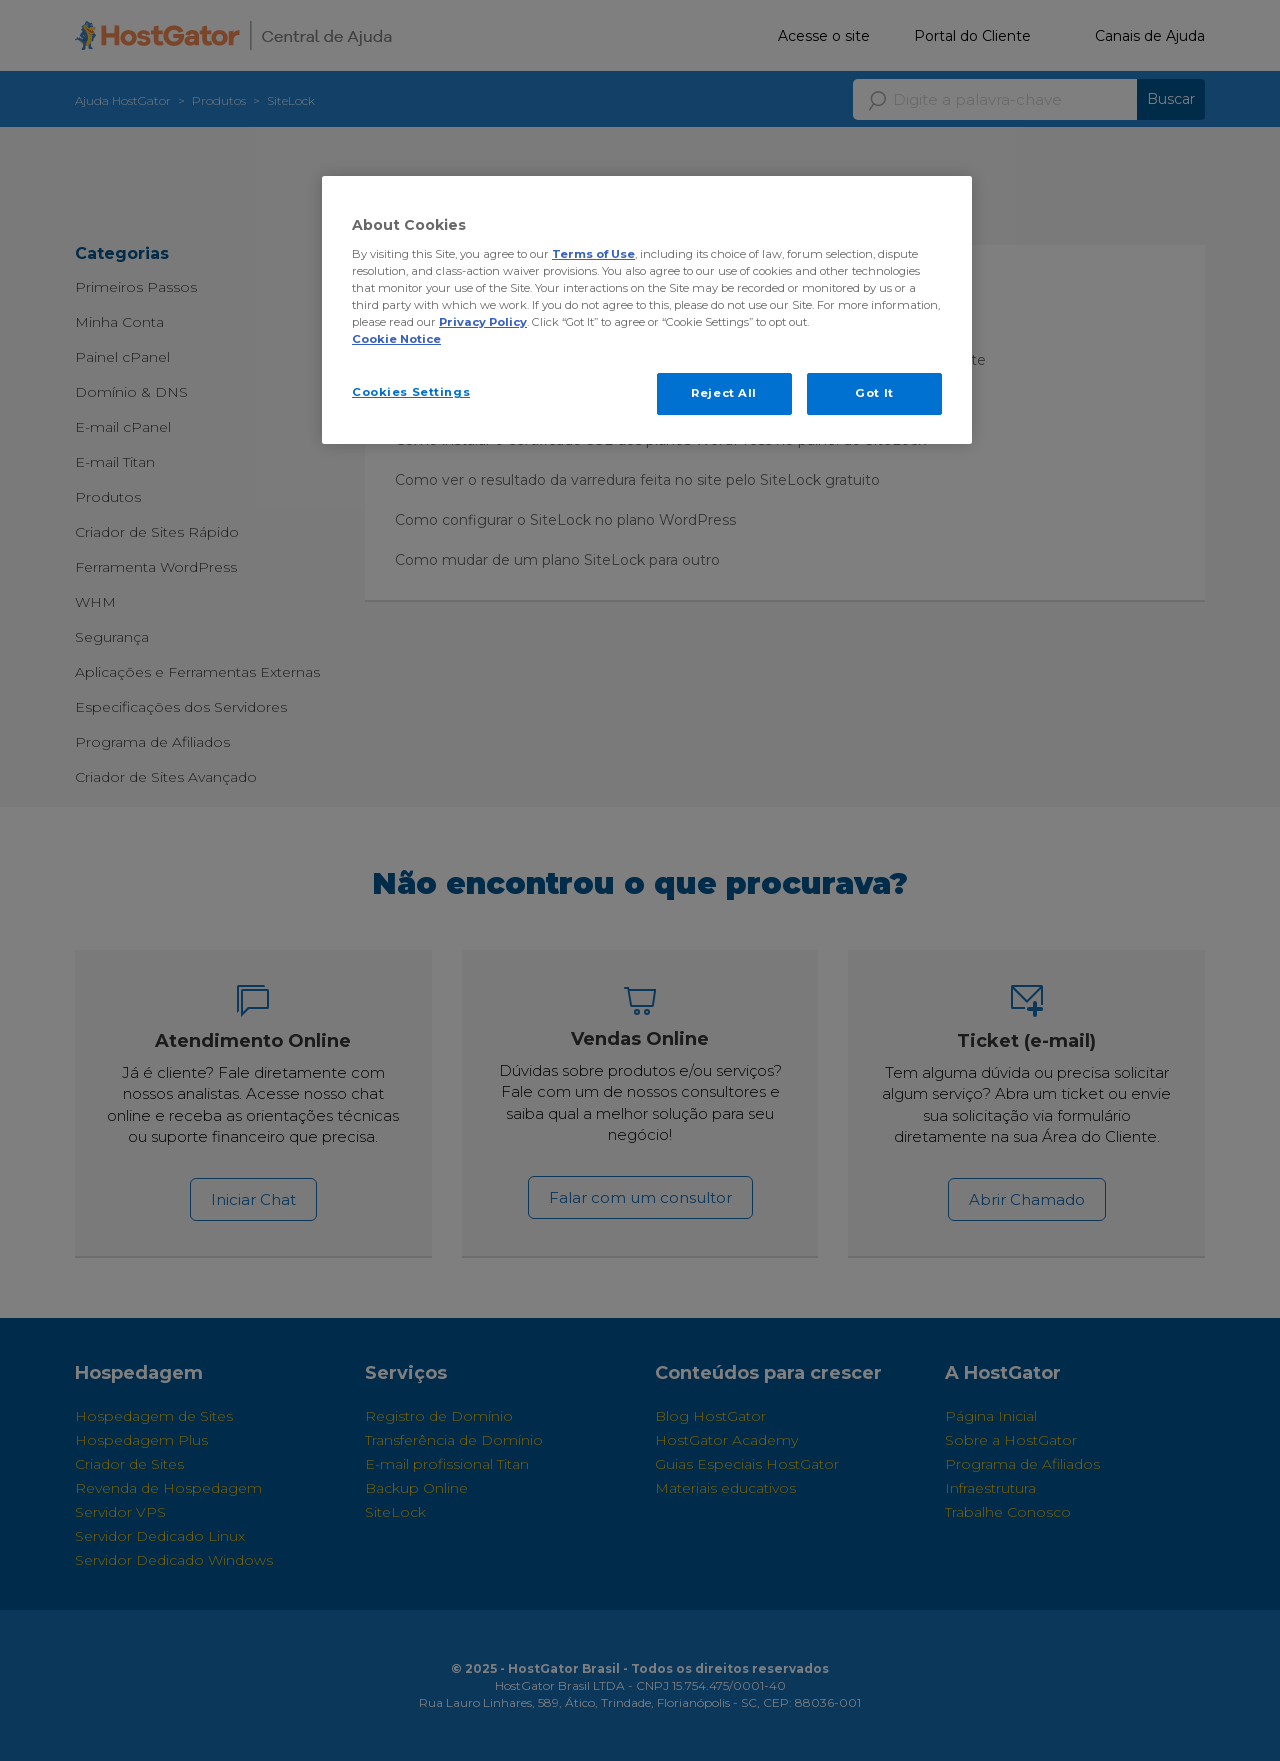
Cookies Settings (411, 392)
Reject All (724, 393)
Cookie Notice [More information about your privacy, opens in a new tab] (396, 339)
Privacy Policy (483, 322)
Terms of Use (593, 254)
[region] (647, 310)
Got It (874, 393)
